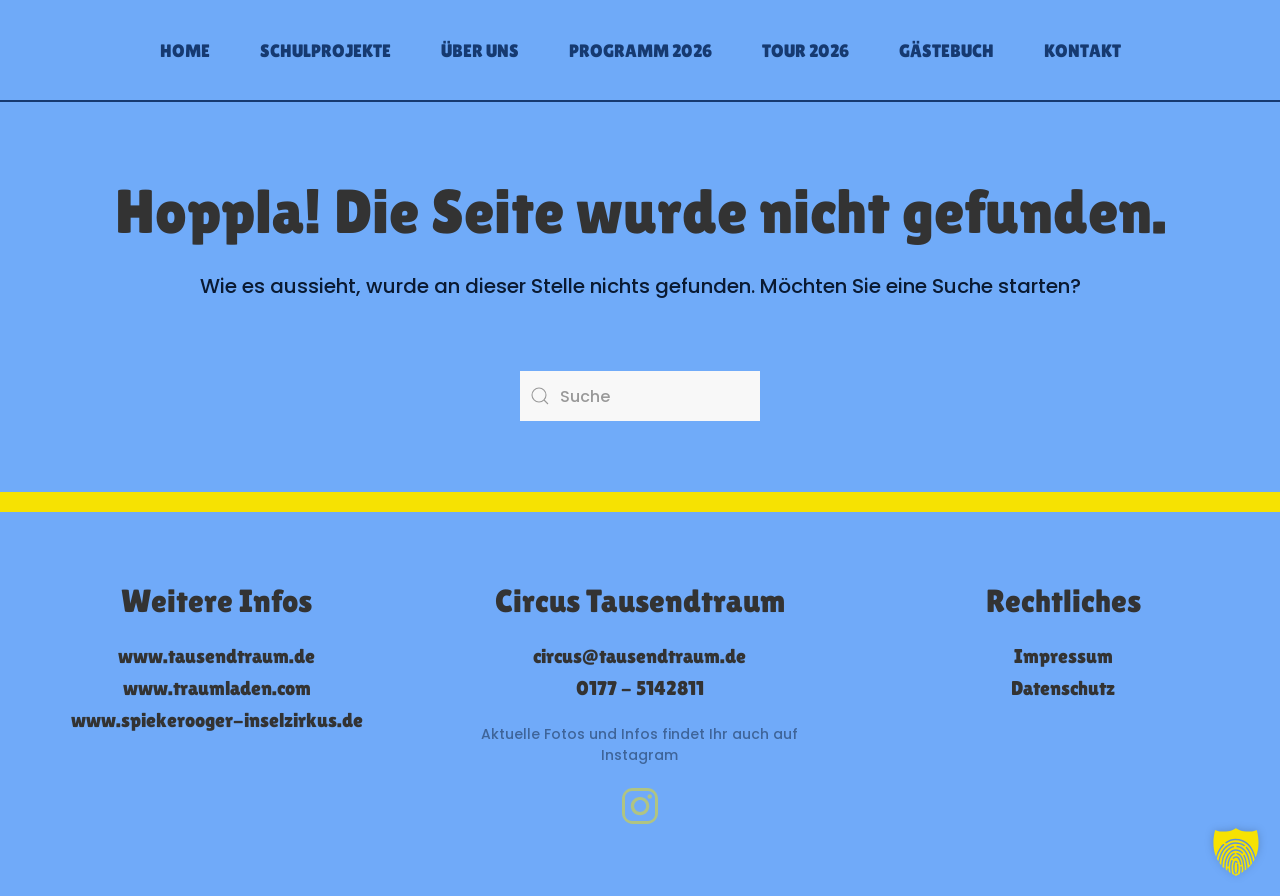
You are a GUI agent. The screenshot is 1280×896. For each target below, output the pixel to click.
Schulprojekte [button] (325, 50)
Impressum (1063, 656)
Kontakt (1082, 50)
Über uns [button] (480, 50)
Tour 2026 (805, 50)
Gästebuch (946, 50)
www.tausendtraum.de (216, 656)
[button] (1236, 852)
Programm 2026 (640, 50)
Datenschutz (1063, 688)
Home (185, 50)
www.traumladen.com (217, 688)
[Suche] (640, 396)
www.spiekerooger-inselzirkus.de (217, 720)
